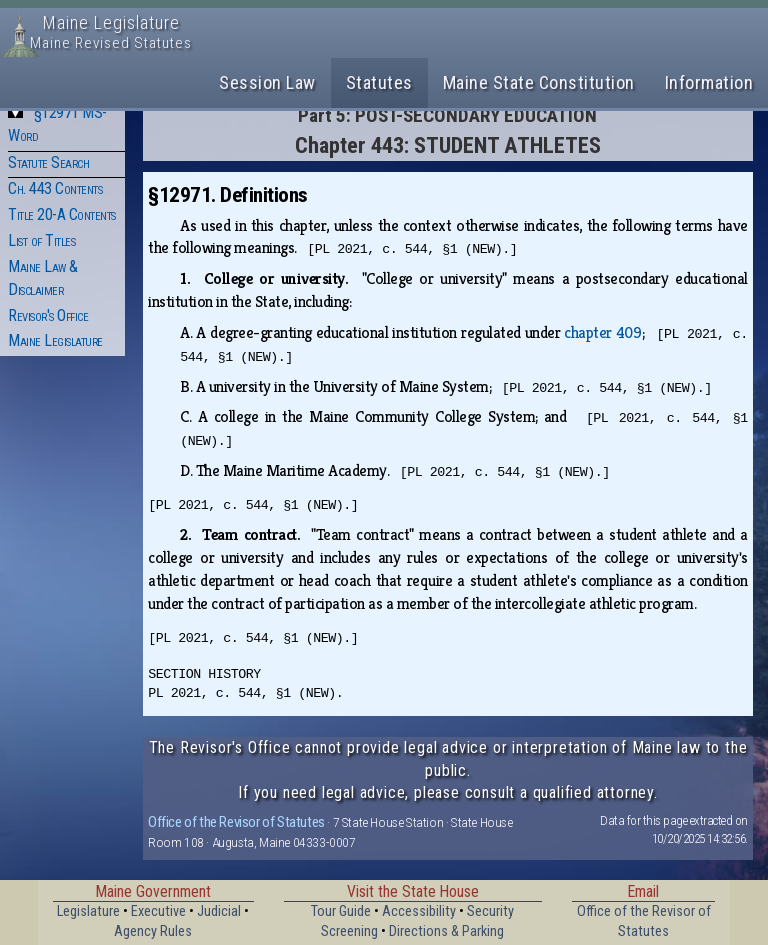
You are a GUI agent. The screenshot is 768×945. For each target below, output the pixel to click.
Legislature (88, 911)
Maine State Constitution (539, 82)
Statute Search (48, 162)
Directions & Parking (446, 931)
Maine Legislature (55, 340)
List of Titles (41, 240)
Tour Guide (341, 911)
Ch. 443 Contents (55, 188)
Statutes (379, 82)
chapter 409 (602, 332)
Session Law (267, 82)
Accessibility (419, 911)
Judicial (219, 911)
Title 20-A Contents (62, 214)
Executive (158, 911)
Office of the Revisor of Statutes (236, 822)
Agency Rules (153, 931)
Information (709, 82)
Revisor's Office (48, 315)
